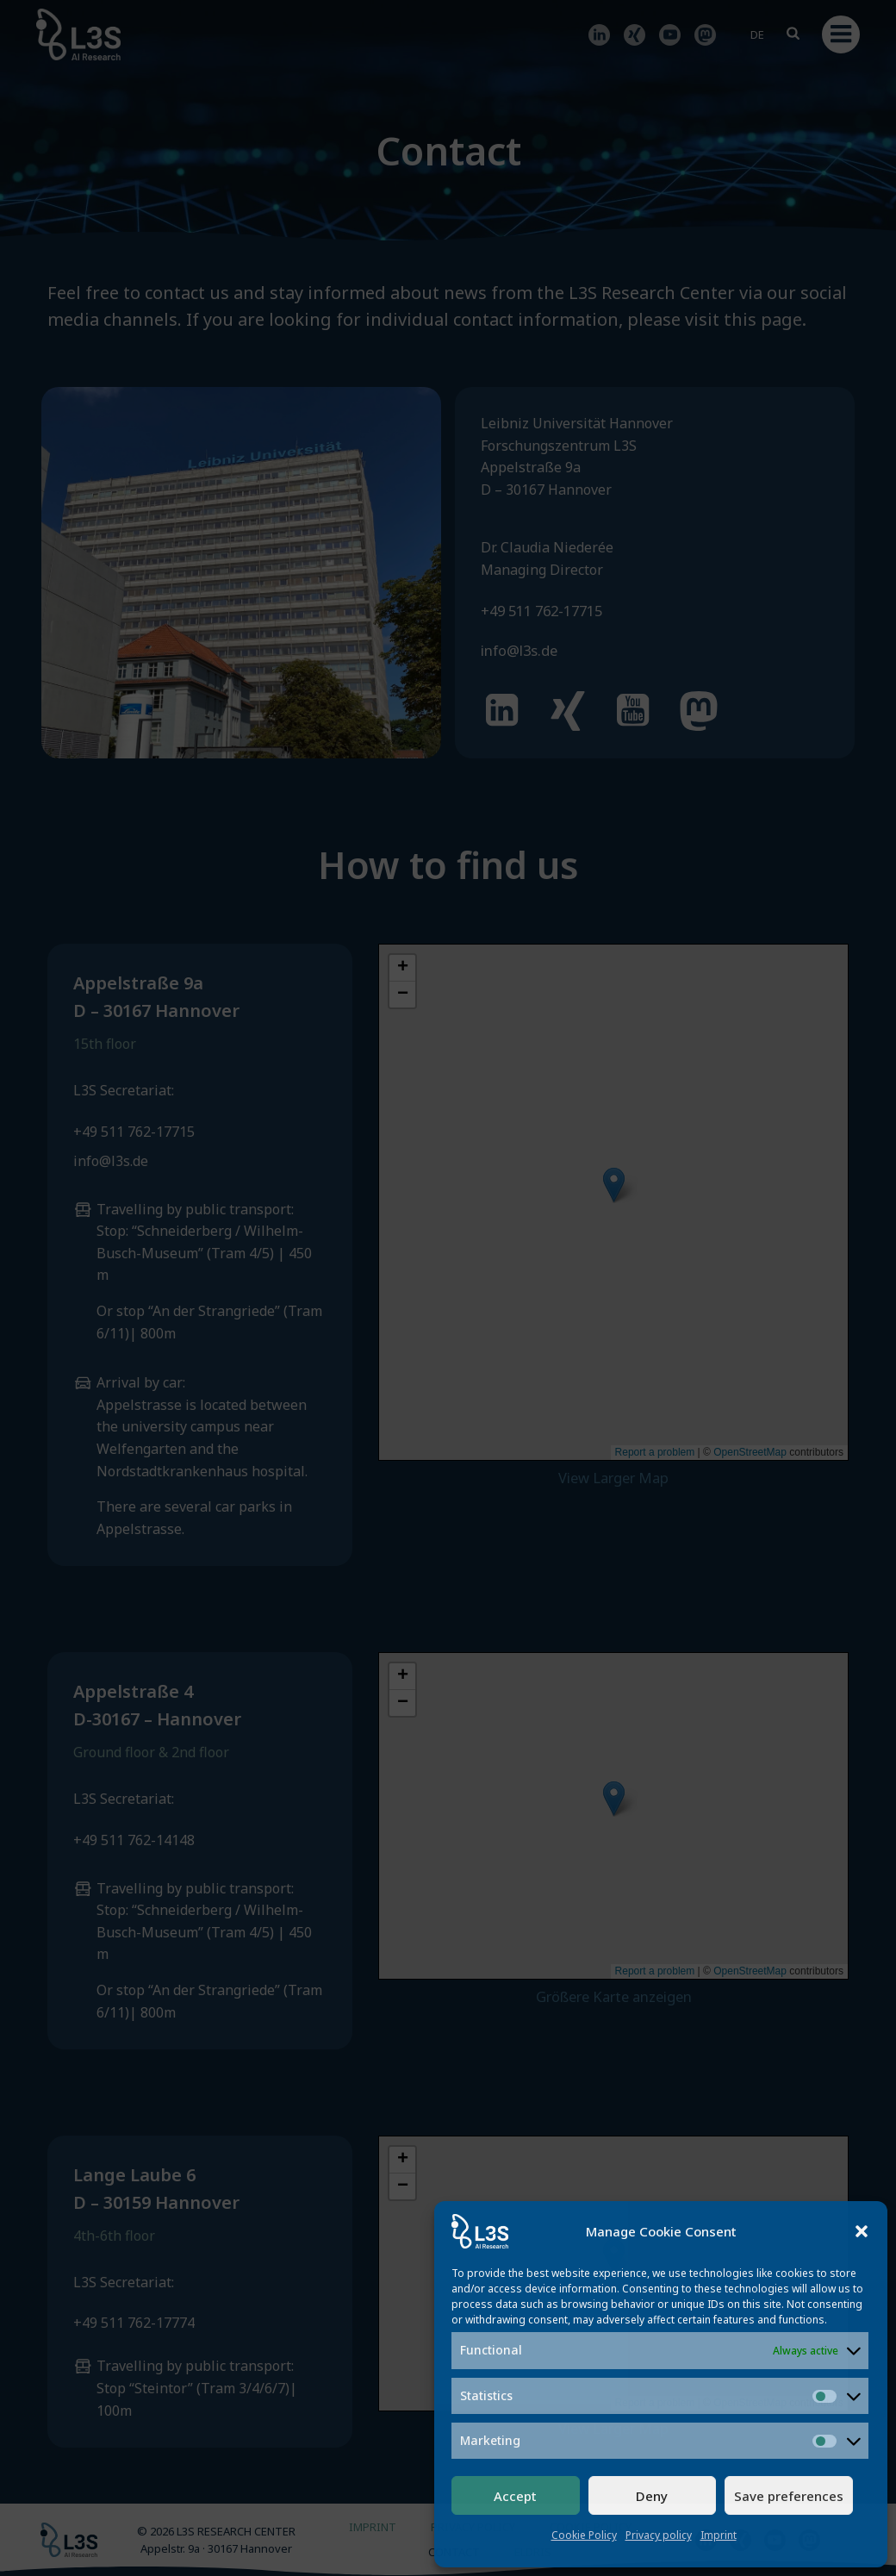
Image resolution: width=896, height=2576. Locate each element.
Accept (515, 2495)
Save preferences (788, 2495)
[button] (861, 2231)
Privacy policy (658, 2535)
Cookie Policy (584, 2535)
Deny (652, 2495)
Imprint (718, 2535)
